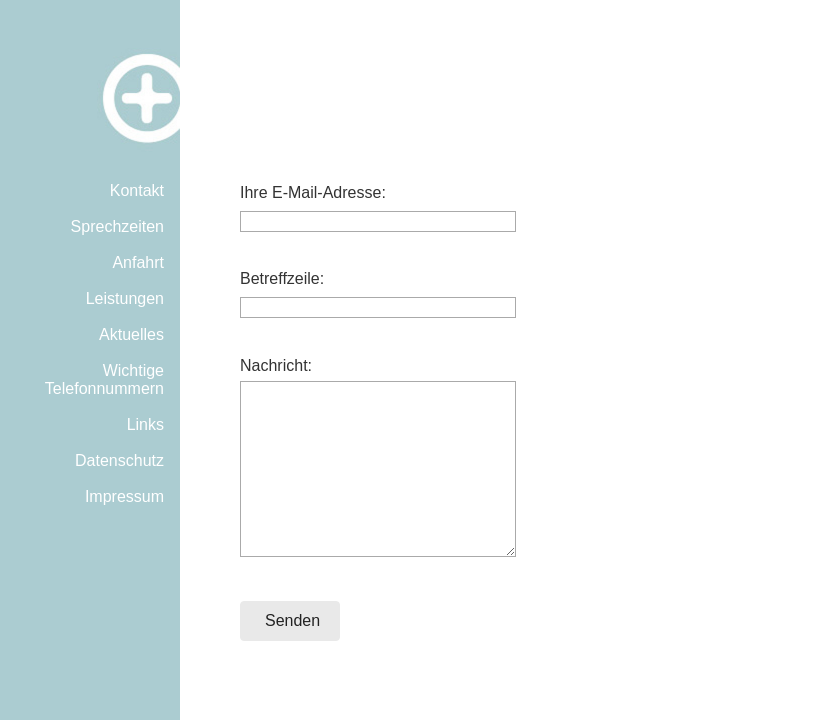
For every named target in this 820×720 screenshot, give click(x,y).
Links (145, 424)
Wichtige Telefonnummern (104, 379)
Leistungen (125, 298)
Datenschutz (119, 460)
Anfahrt (138, 262)
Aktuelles (131, 334)
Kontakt (137, 190)
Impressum (124, 496)
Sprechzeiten (117, 226)
